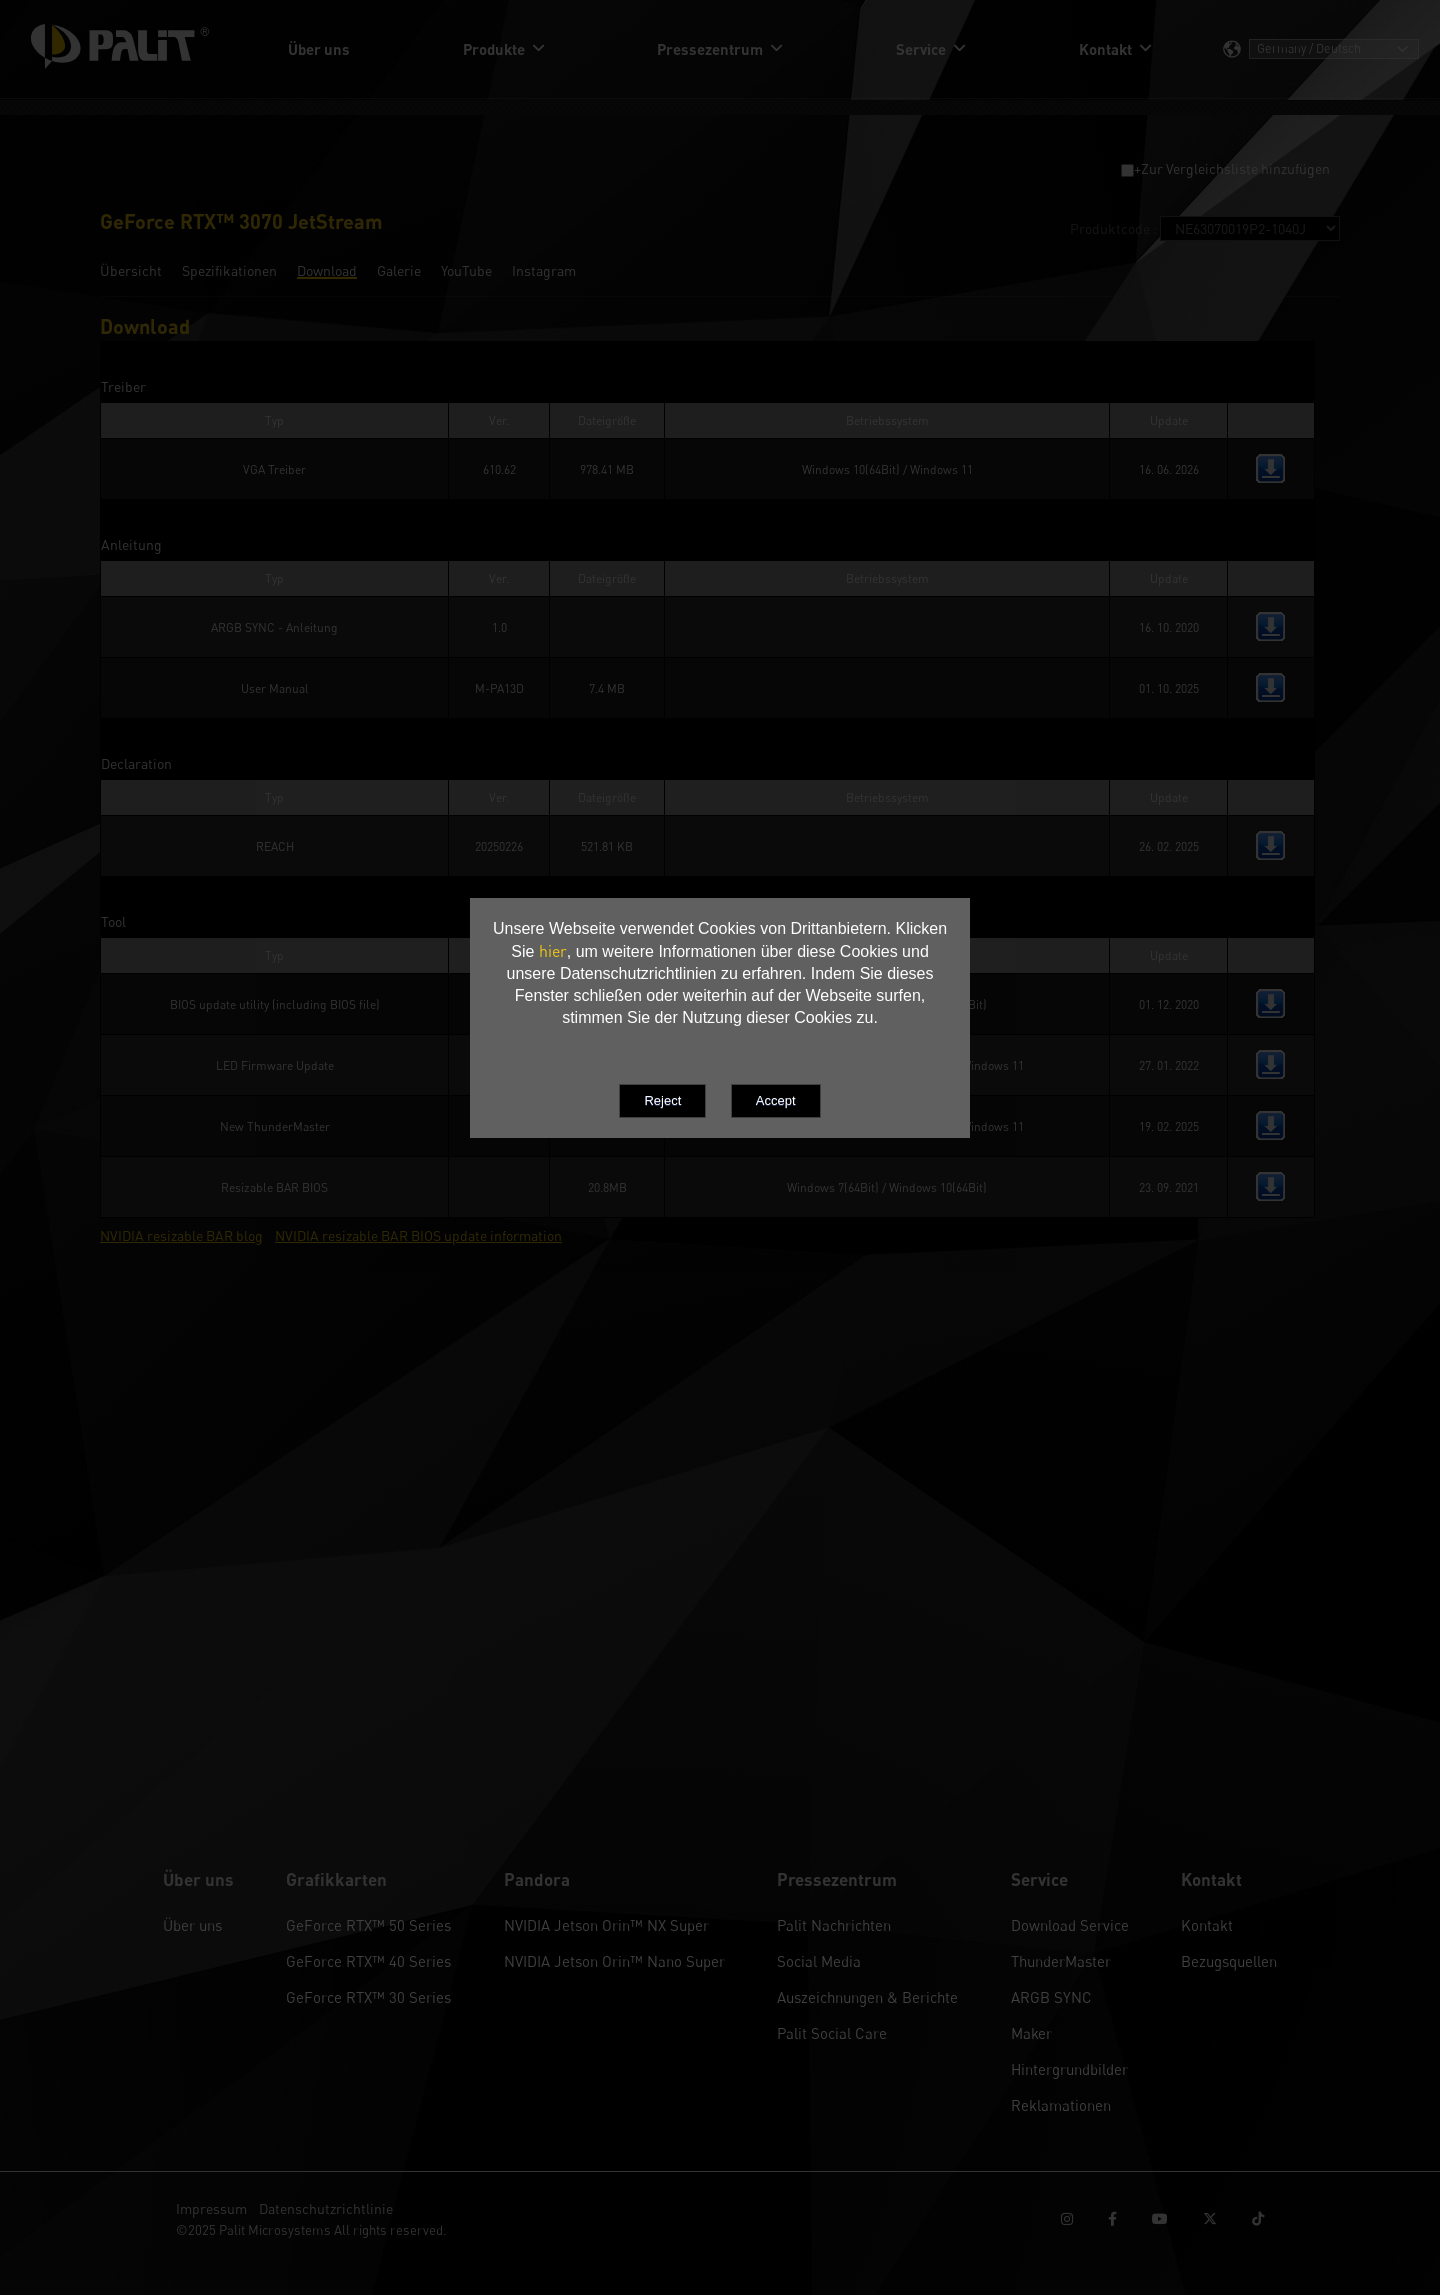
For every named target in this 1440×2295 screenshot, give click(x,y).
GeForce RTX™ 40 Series (368, 1961)
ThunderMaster (1061, 1961)
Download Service (1070, 1925)
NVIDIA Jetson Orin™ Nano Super (614, 1961)
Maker (1031, 2033)
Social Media (819, 1961)
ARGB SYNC (1051, 1997)
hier (553, 951)
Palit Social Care (832, 2033)
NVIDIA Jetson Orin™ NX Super (606, 1925)
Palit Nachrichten (834, 1925)
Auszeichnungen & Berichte (867, 1997)
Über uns (192, 1925)
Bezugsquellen (1229, 1961)
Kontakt (1207, 1925)
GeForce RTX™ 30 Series (368, 1997)
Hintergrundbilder (1069, 2069)
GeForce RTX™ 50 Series (368, 1925)
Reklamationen (1061, 2105)
